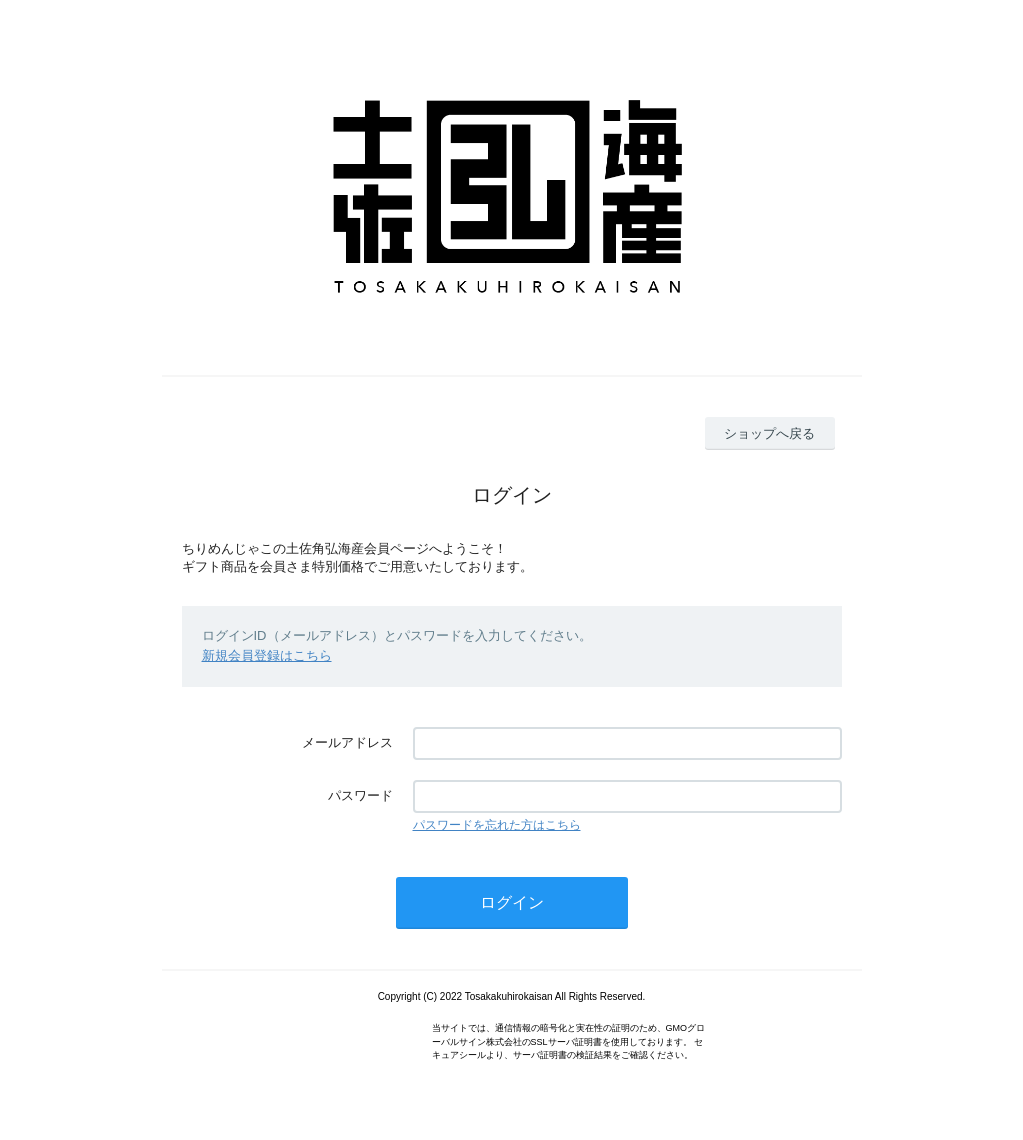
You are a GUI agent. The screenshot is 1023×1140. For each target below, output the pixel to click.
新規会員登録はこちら (267, 655)
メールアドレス (347, 742)
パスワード (360, 795)
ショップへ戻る (769, 433)
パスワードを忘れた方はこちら (497, 825)
